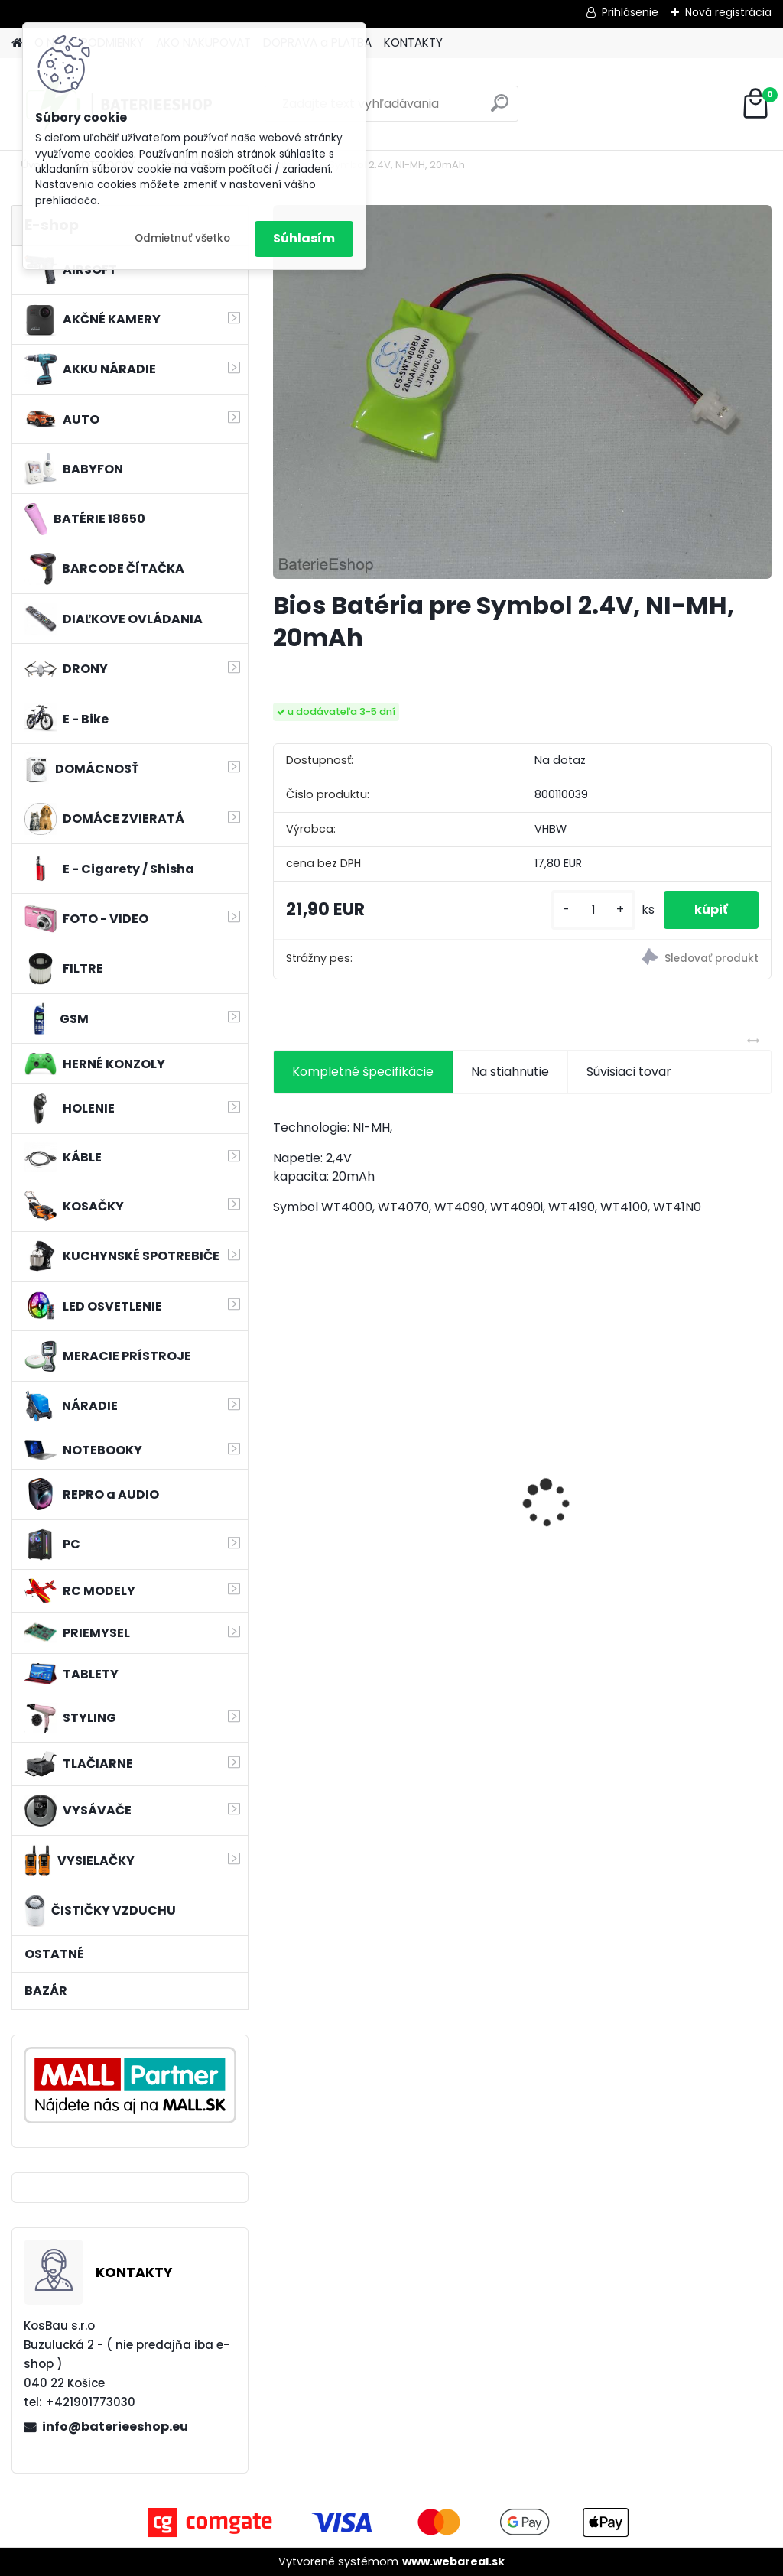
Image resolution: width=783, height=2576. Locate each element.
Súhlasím (304, 238)
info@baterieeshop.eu (115, 2426)
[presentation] (281, 1476)
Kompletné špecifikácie (363, 1071)
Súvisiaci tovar (628, 1071)
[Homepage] (16, 43)
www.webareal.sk (453, 2561)
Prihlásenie (630, 12)
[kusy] (593, 910)
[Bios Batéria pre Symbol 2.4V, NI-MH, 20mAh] (522, 392)
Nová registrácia (728, 12)
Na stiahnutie (510, 1071)
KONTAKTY (413, 42)
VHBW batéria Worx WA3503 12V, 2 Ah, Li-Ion (345, 1494)
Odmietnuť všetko (182, 238)
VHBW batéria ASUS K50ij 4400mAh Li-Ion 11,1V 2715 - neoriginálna (687, 1470)
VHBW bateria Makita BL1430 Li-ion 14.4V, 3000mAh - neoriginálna (517, 1484)
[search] (499, 109)
